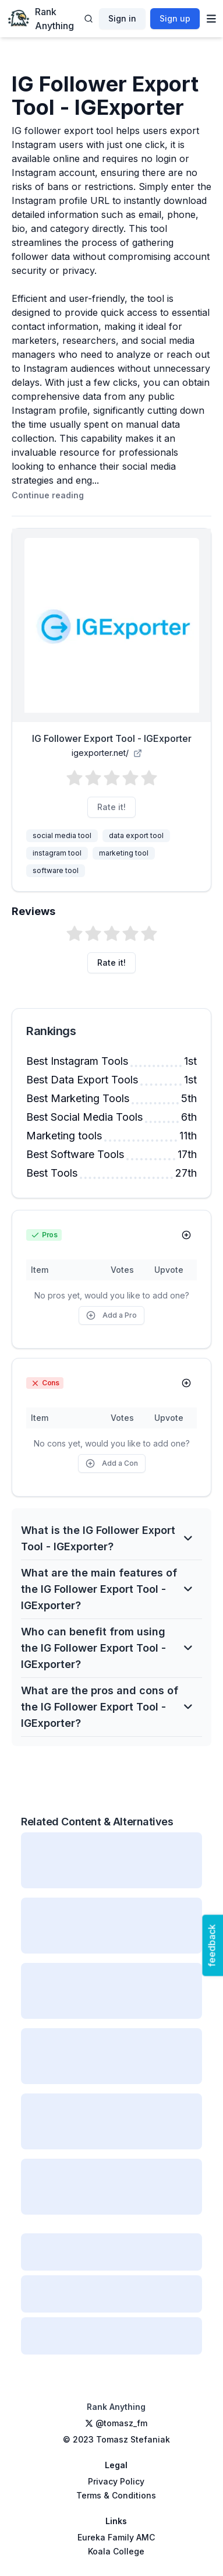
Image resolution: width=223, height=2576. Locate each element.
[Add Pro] (186, 1234)
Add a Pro (111, 1315)
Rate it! (111, 807)
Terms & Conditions (116, 2495)
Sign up (175, 18)
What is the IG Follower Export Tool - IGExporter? (107, 1538)
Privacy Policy (116, 2481)
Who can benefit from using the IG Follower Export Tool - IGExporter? (107, 1647)
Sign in (122, 18)
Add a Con (112, 1463)
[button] (111, 778)
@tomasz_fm (116, 2423)
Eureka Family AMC (116, 2537)
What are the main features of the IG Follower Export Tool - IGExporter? (107, 1589)
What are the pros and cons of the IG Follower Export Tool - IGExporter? (107, 1706)
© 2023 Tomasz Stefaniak (116, 2439)
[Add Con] (186, 1383)
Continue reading (48, 495)
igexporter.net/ (107, 753)
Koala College (116, 2551)
